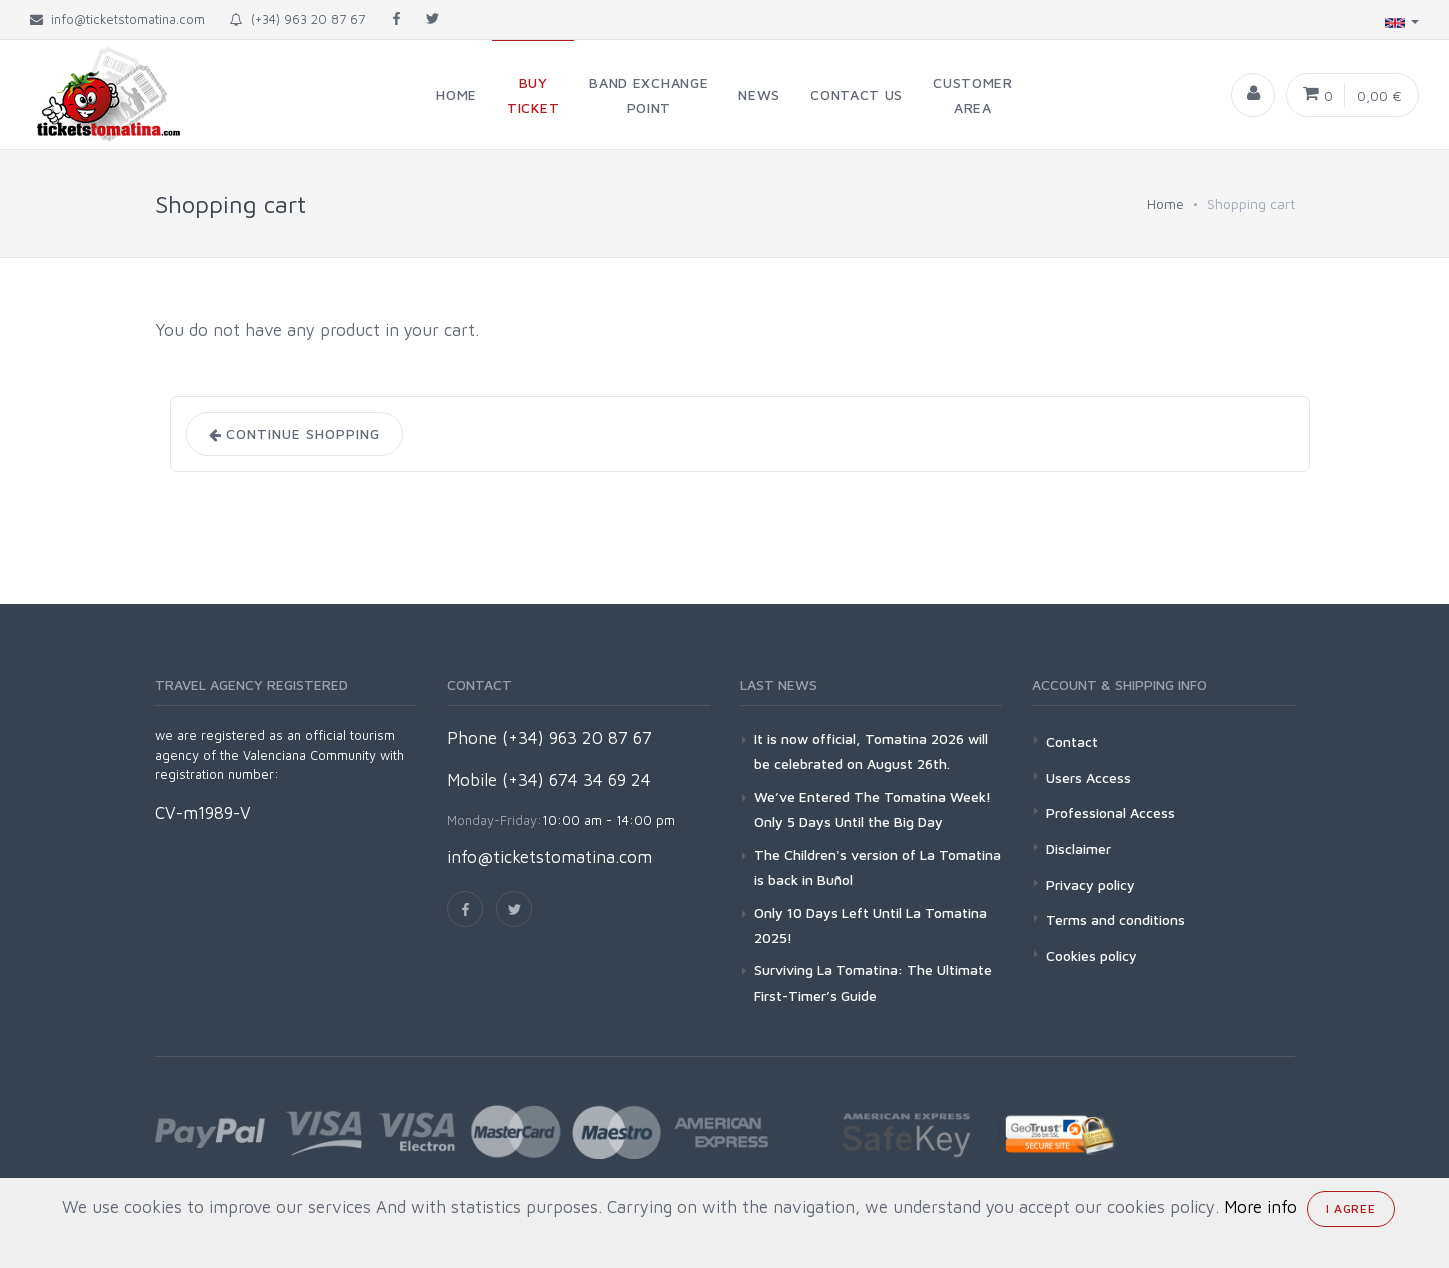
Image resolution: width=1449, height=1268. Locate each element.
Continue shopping (295, 434)
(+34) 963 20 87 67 (297, 19)
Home (1165, 203)
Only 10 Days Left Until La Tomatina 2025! (870, 925)
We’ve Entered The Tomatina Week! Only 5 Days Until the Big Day (872, 809)
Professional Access (1110, 812)
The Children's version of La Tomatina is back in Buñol (877, 867)
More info (1260, 1207)
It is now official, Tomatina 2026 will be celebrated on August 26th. (871, 751)
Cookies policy (1091, 955)
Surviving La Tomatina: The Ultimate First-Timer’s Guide (873, 982)
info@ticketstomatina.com (549, 857)
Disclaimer (1078, 848)
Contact (1072, 741)
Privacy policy (1090, 884)
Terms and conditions (1115, 919)
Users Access (1088, 777)
